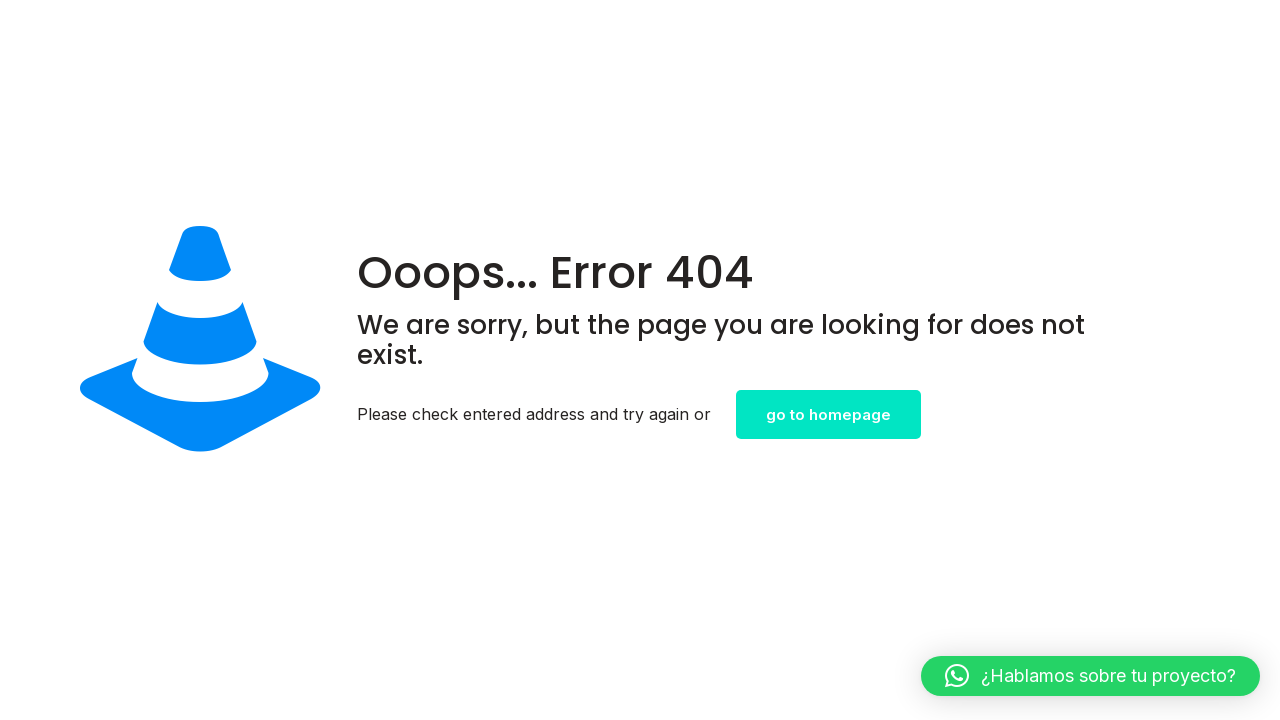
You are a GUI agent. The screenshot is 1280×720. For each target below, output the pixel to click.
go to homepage (828, 414)
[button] (1090, 676)
